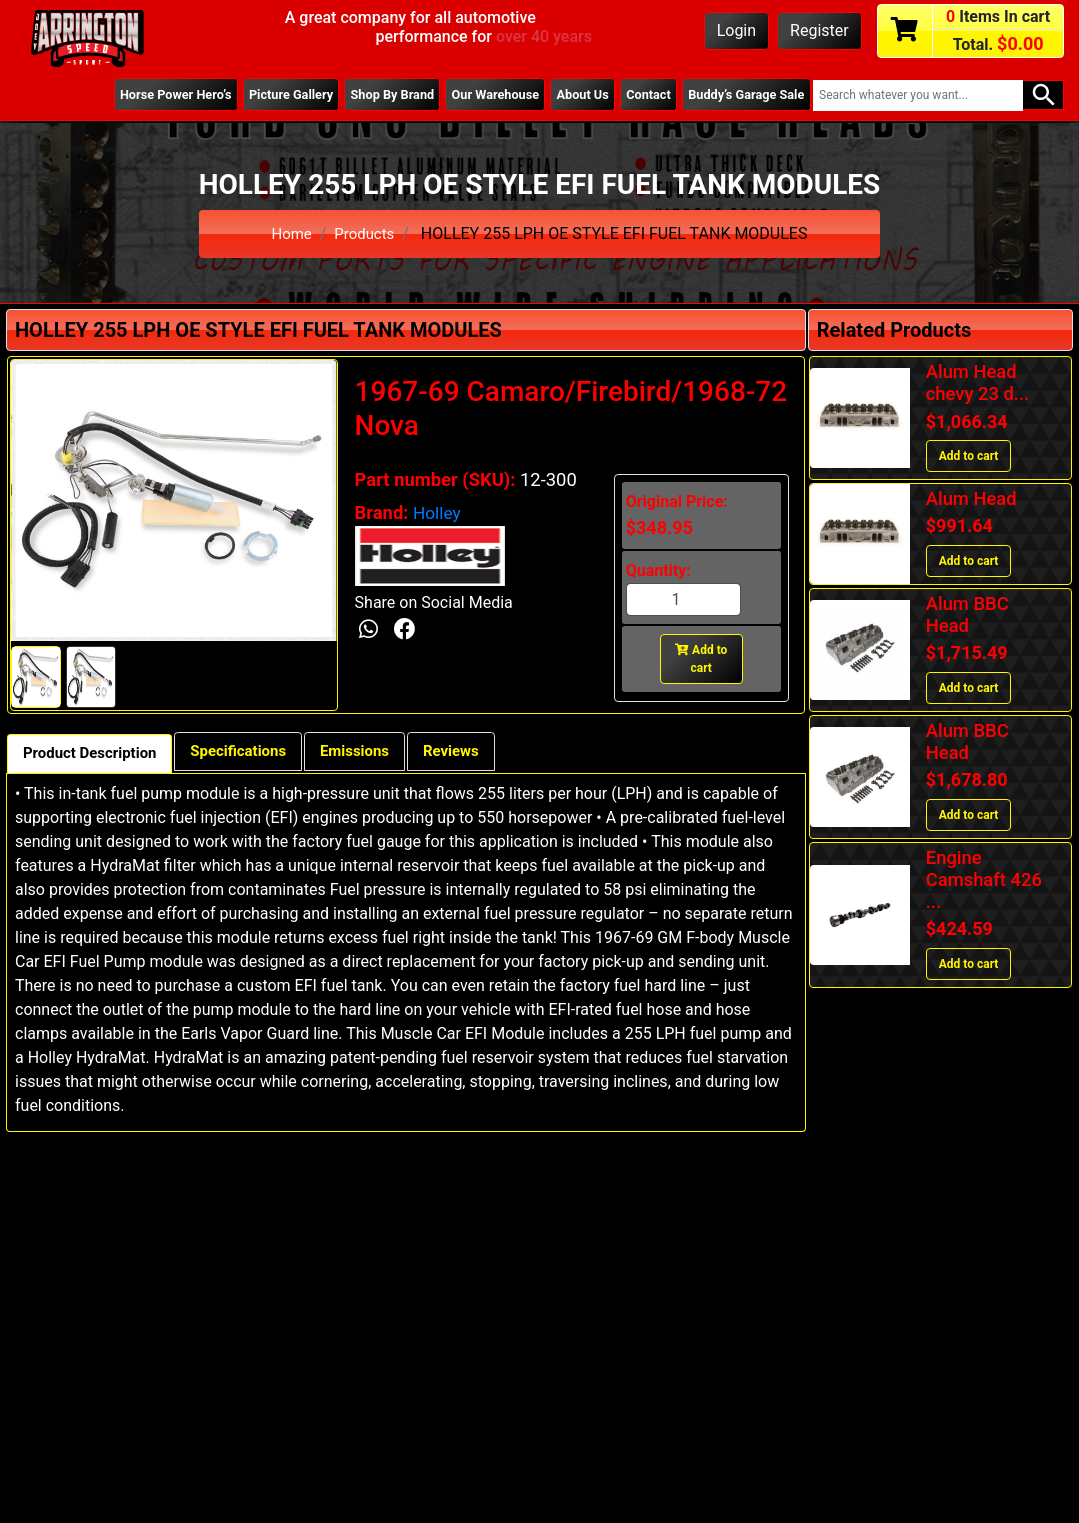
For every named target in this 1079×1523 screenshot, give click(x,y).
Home (289, 233)
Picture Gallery (256, 95)
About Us (567, 95)
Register (819, 30)
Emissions (379, 752)
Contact (638, 95)
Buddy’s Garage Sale (742, 95)
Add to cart (701, 659)
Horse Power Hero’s (134, 95)
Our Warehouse (474, 95)
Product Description (95, 754)
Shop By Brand (365, 95)
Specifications (254, 752)
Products (366, 233)
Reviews (482, 752)
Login (736, 30)
